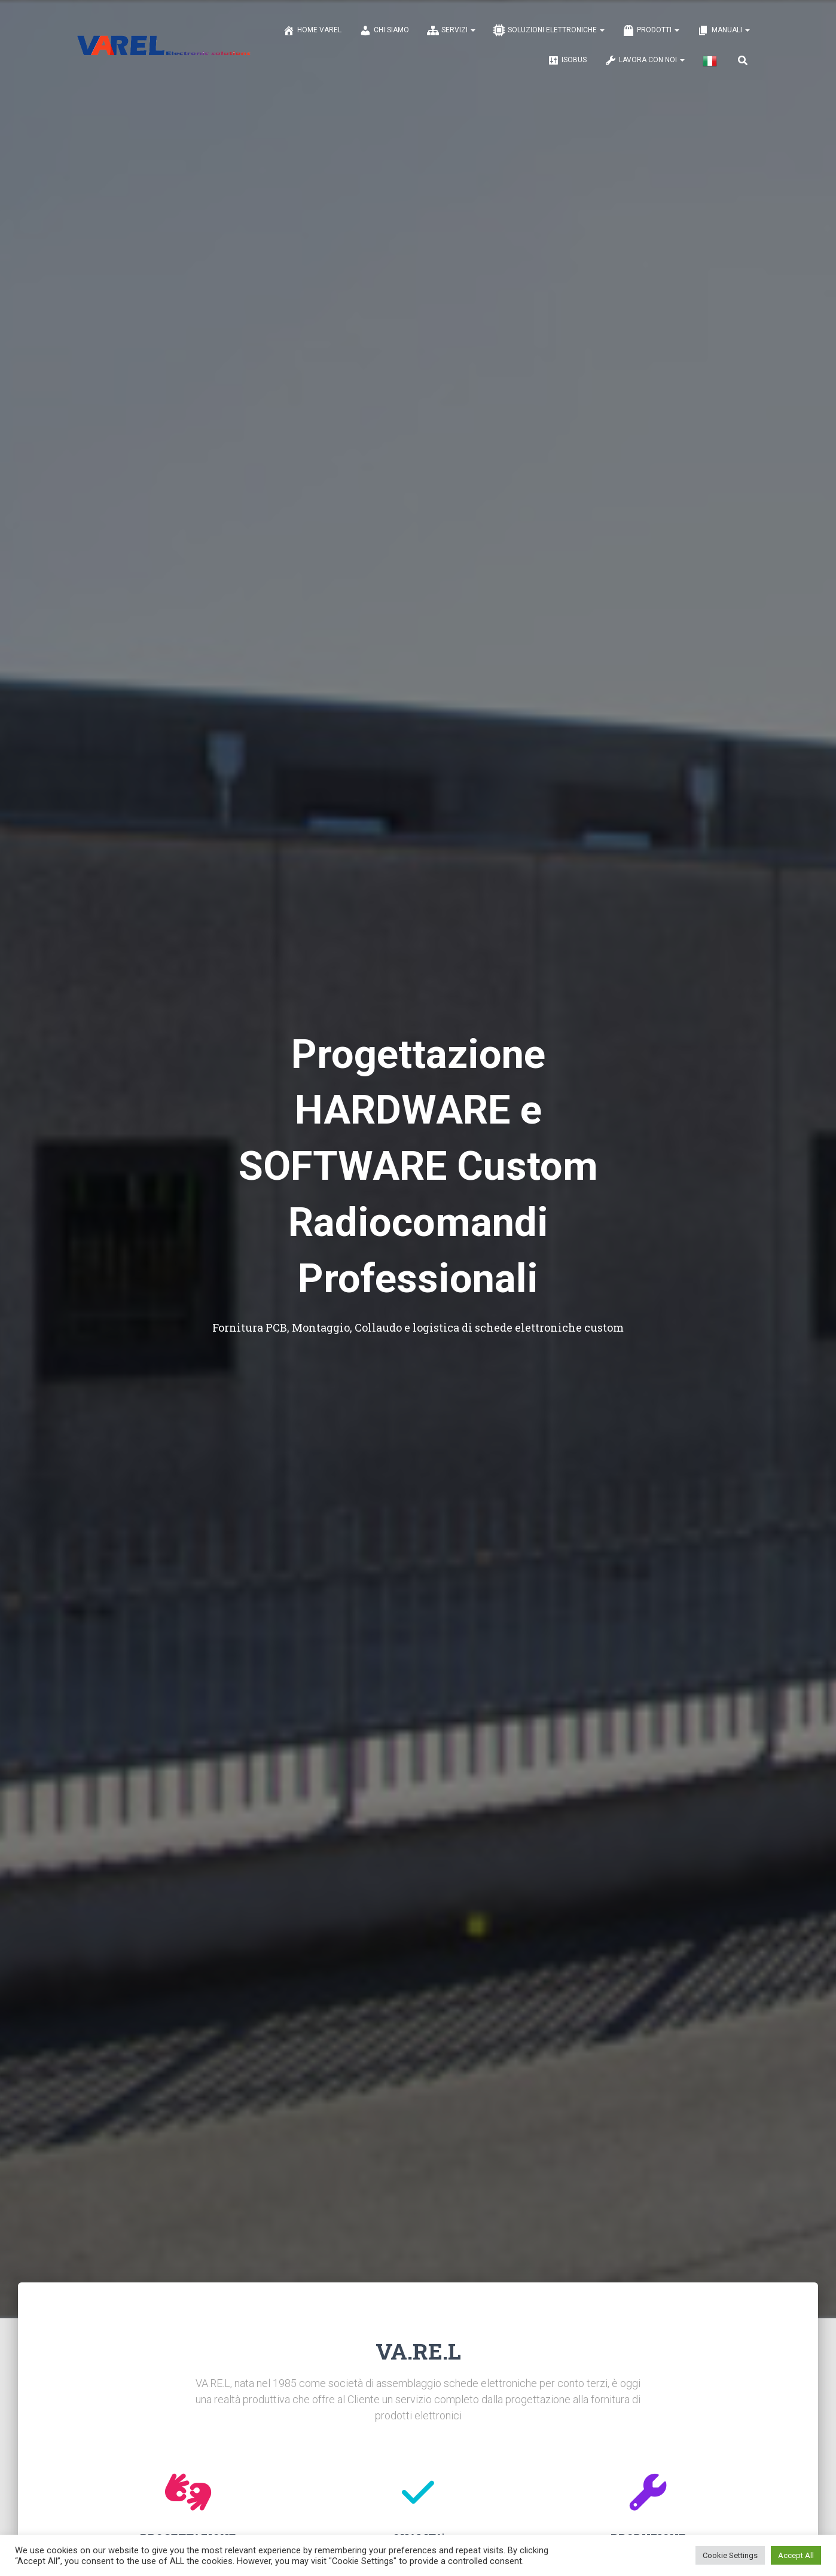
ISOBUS (567, 60)
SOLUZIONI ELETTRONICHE (549, 30)
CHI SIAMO (384, 30)
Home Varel (312, 30)
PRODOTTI (651, 30)
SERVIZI (451, 30)
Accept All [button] (796, 2555)
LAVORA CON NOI (645, 60)
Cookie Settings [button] (730, 2555)
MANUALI (723, 30)
